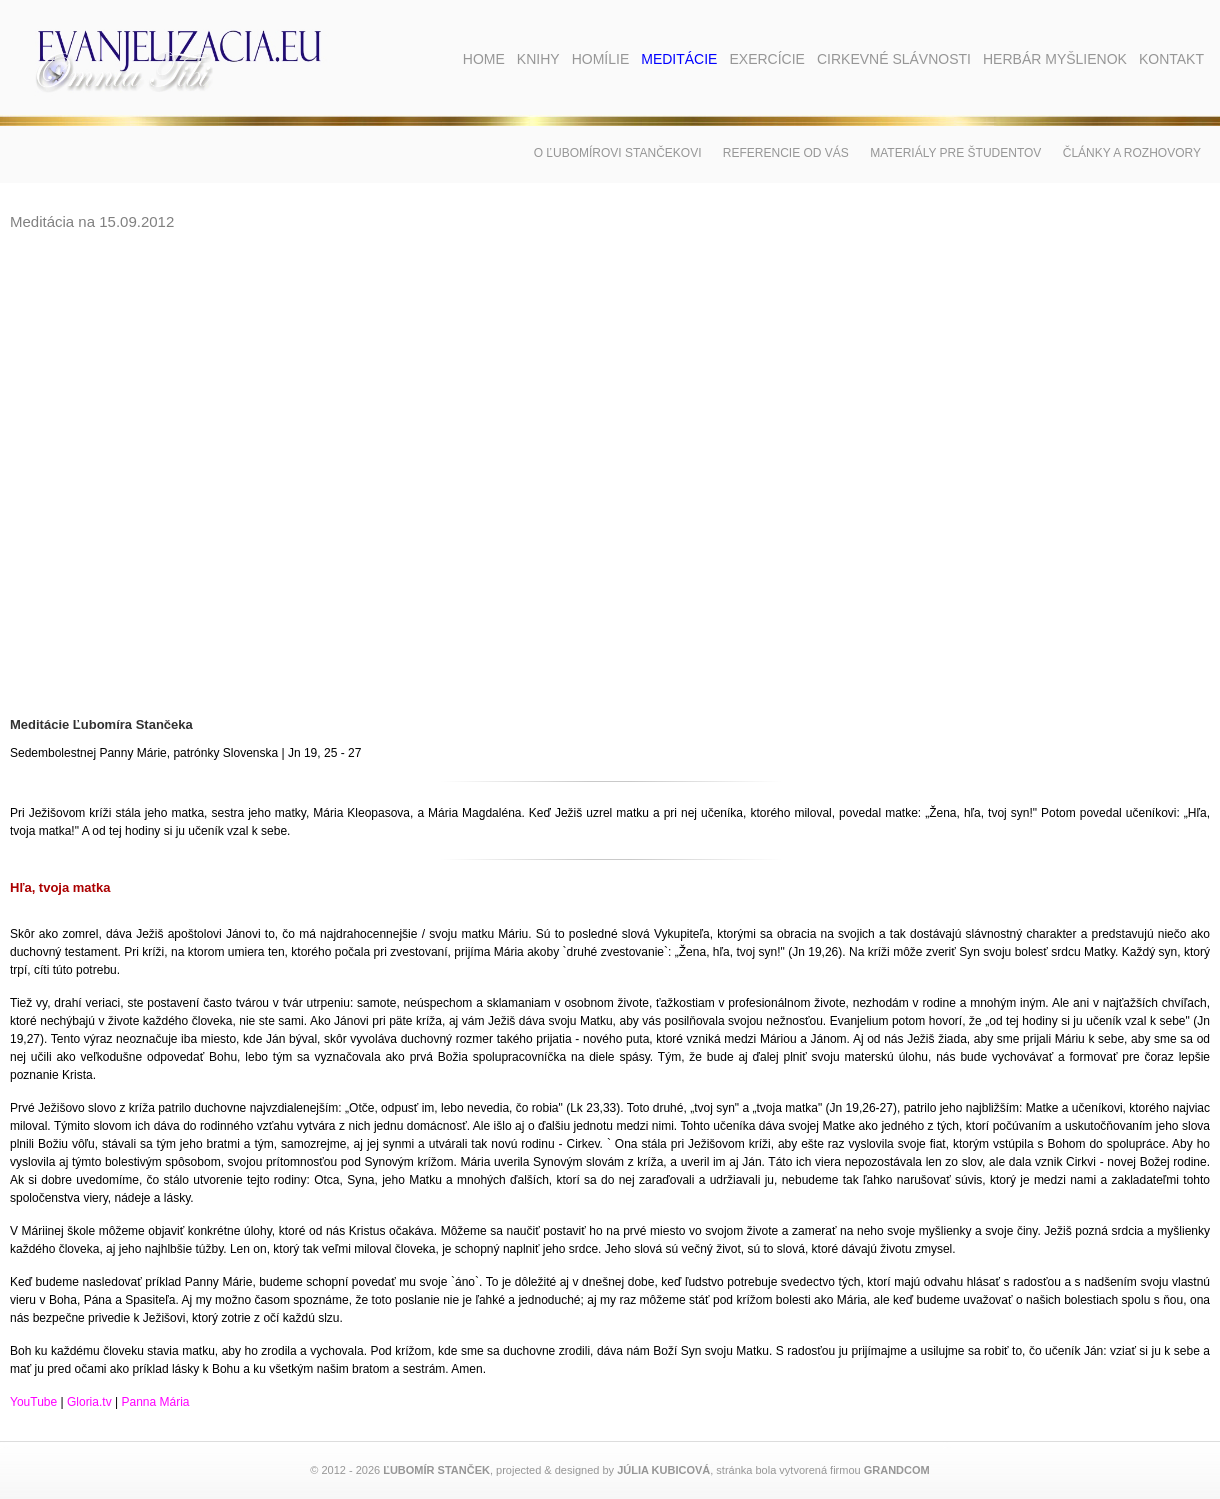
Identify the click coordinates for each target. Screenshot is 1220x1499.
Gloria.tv (89, 1402)
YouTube (33, 1402)
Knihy (538, 59)
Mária (172, 1402)
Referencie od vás (786, 153)
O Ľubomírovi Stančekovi (618, 153)
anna (142, 1402)
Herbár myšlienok (1055, 59)
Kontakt (1171, 59)
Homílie (601, 59)
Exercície (766, 59)
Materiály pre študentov (955, 153)
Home (484, 59)
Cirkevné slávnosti (894, 59)
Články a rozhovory (1132, 153)
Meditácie (679, 59)
